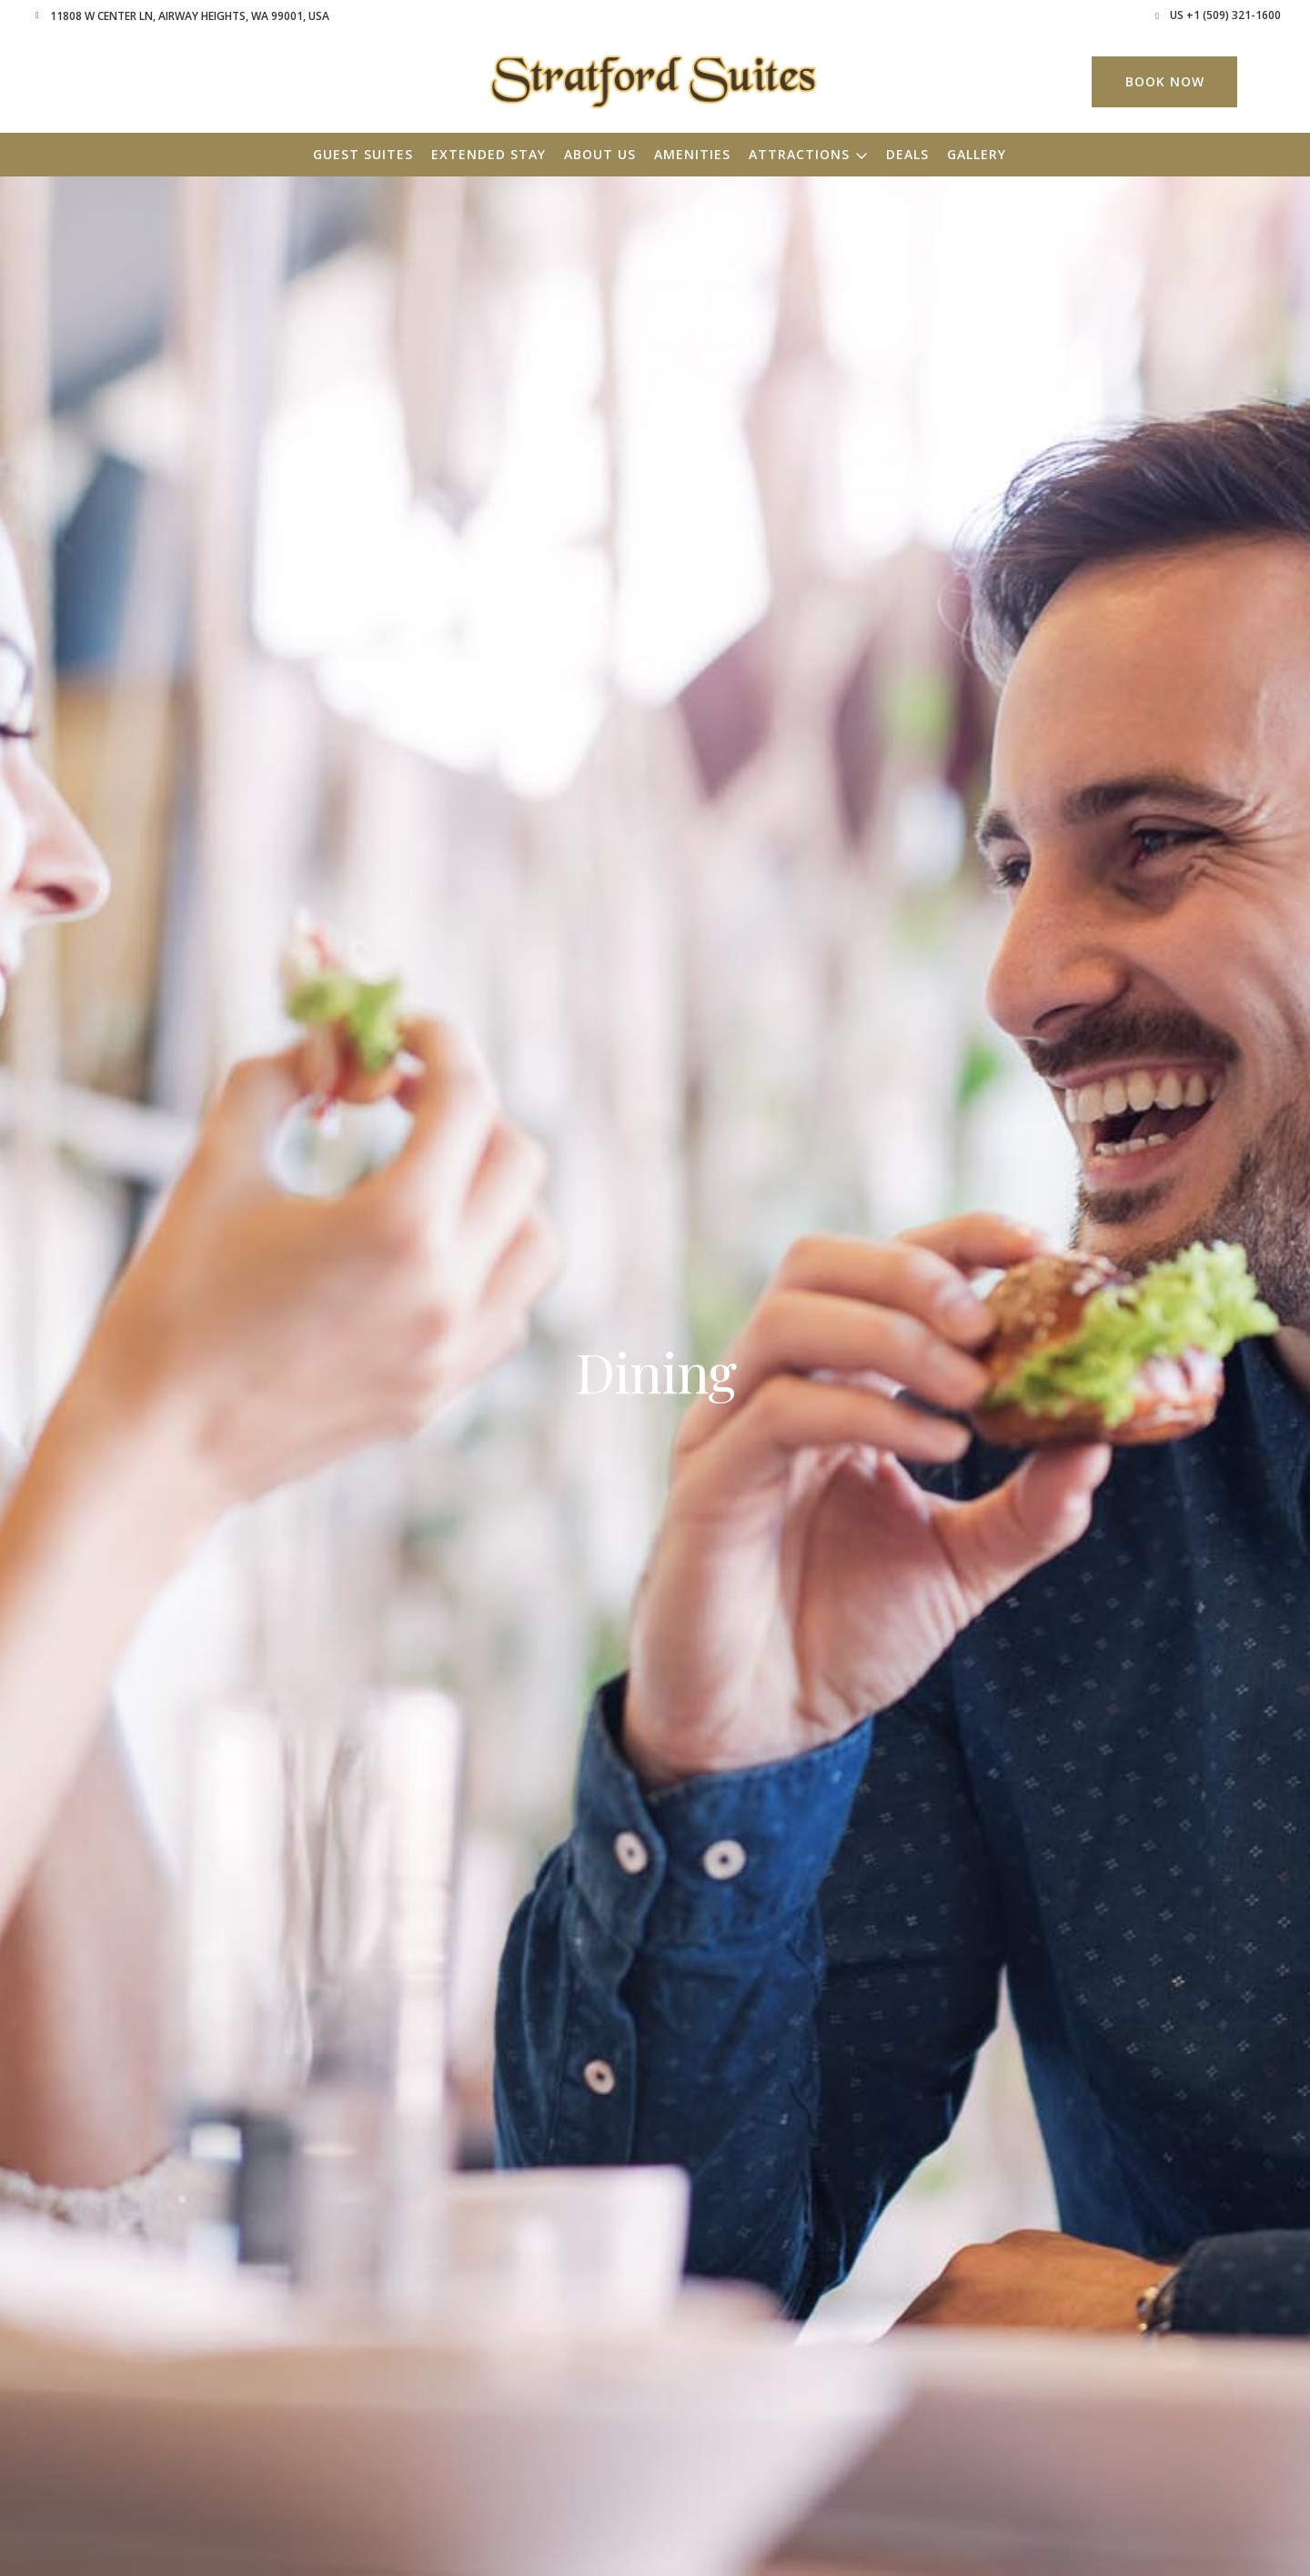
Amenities (692, 154)
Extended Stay (488, 154)
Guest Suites (363, 154)
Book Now (1164, 81)
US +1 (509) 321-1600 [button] (1225, 15)
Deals (907, 154)
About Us (600, 154)
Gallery (976, 154)
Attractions (799, 154)
